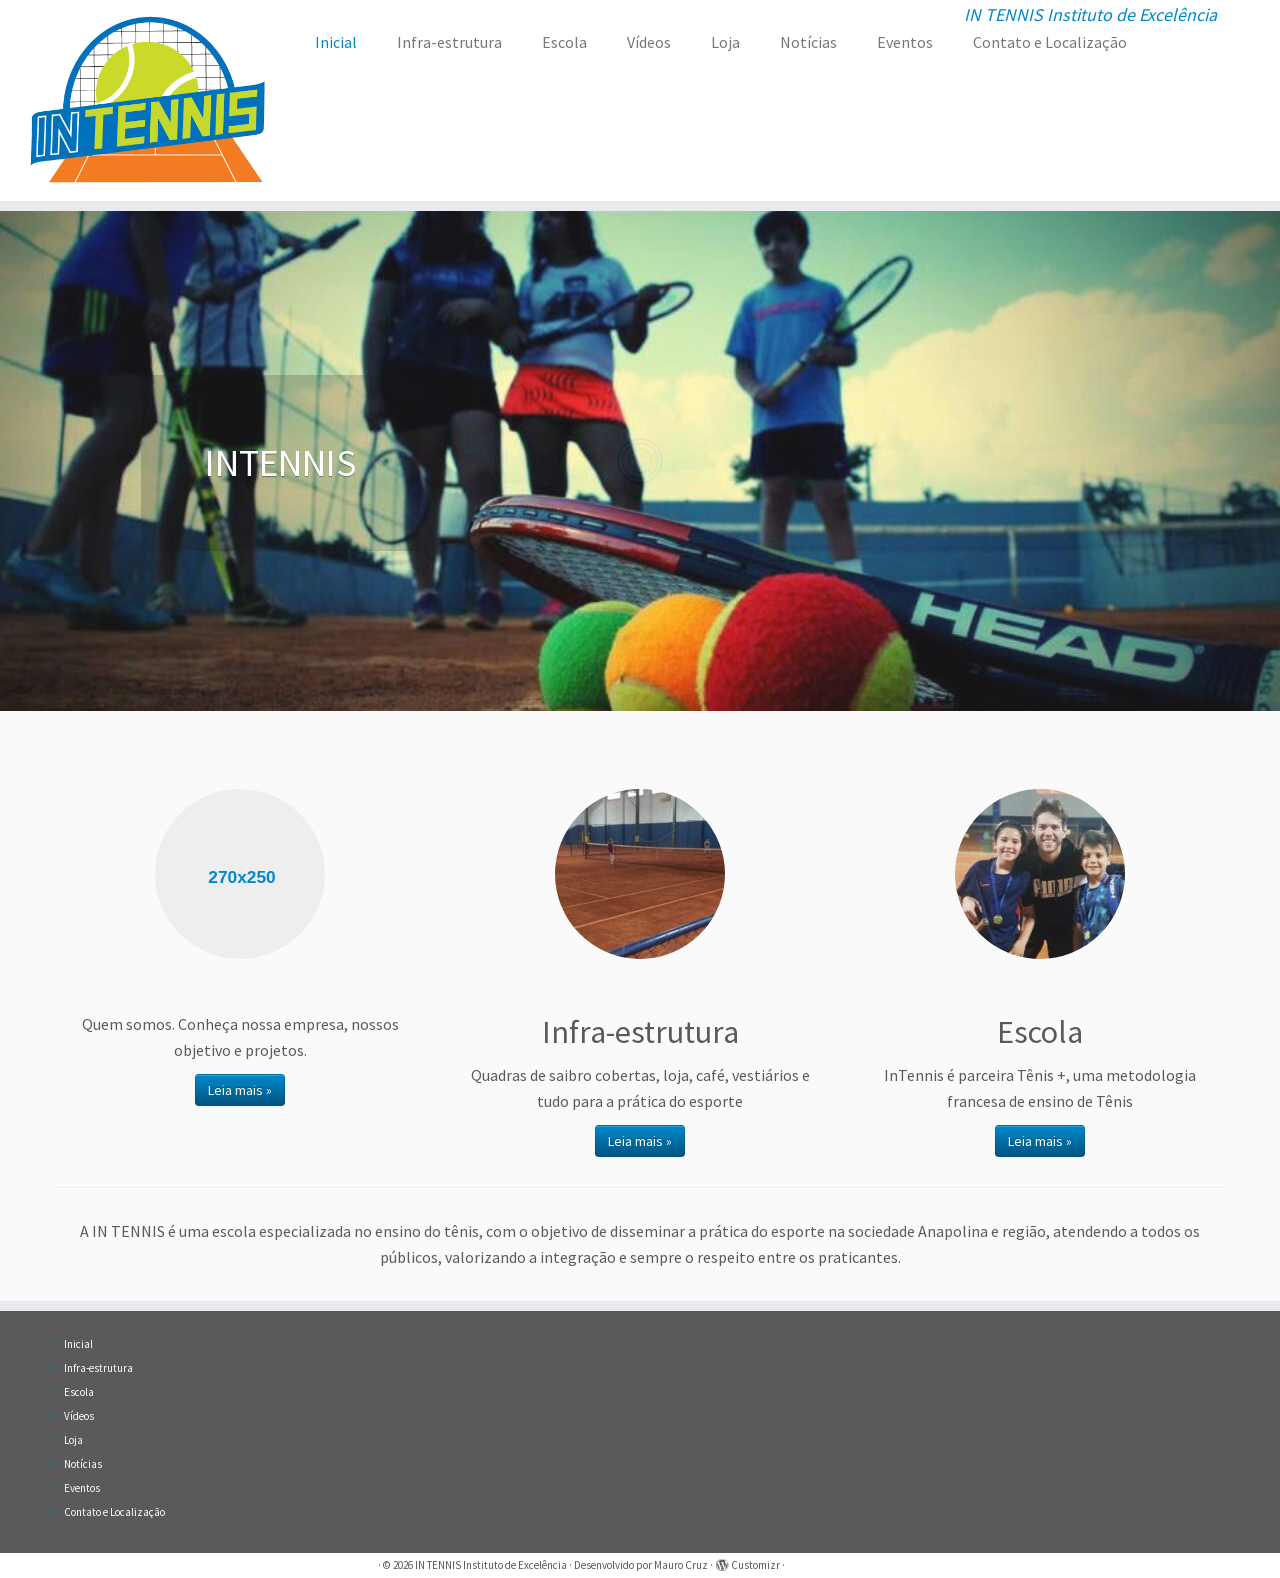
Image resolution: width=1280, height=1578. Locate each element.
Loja (725, 42)
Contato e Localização (1050, 42)
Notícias (808, 42)
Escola (564, 42)
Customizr (755, 1565)
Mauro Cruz (681, 1565)
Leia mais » (240, 1090)
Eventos (905, 42)
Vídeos (649, 42)
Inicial (336, 42)
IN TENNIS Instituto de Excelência (491, 1565)
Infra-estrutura (449, 42)
